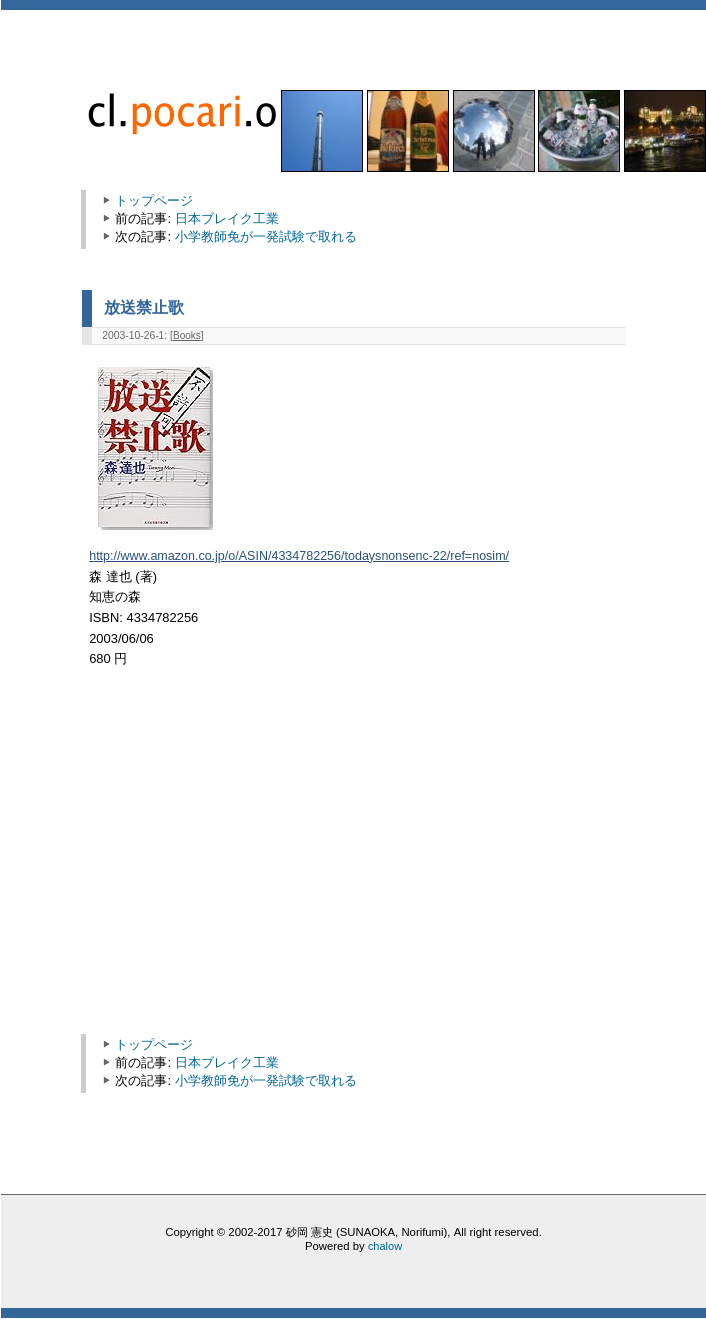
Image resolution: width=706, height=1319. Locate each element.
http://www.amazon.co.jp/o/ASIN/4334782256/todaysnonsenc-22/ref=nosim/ (299, 556)
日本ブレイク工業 (227, 218)
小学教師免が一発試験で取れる (266, 236)
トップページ (154, 200)
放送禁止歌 (144, 307)
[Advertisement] (260, 861)
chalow (385, 1246)
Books (187, 335)
